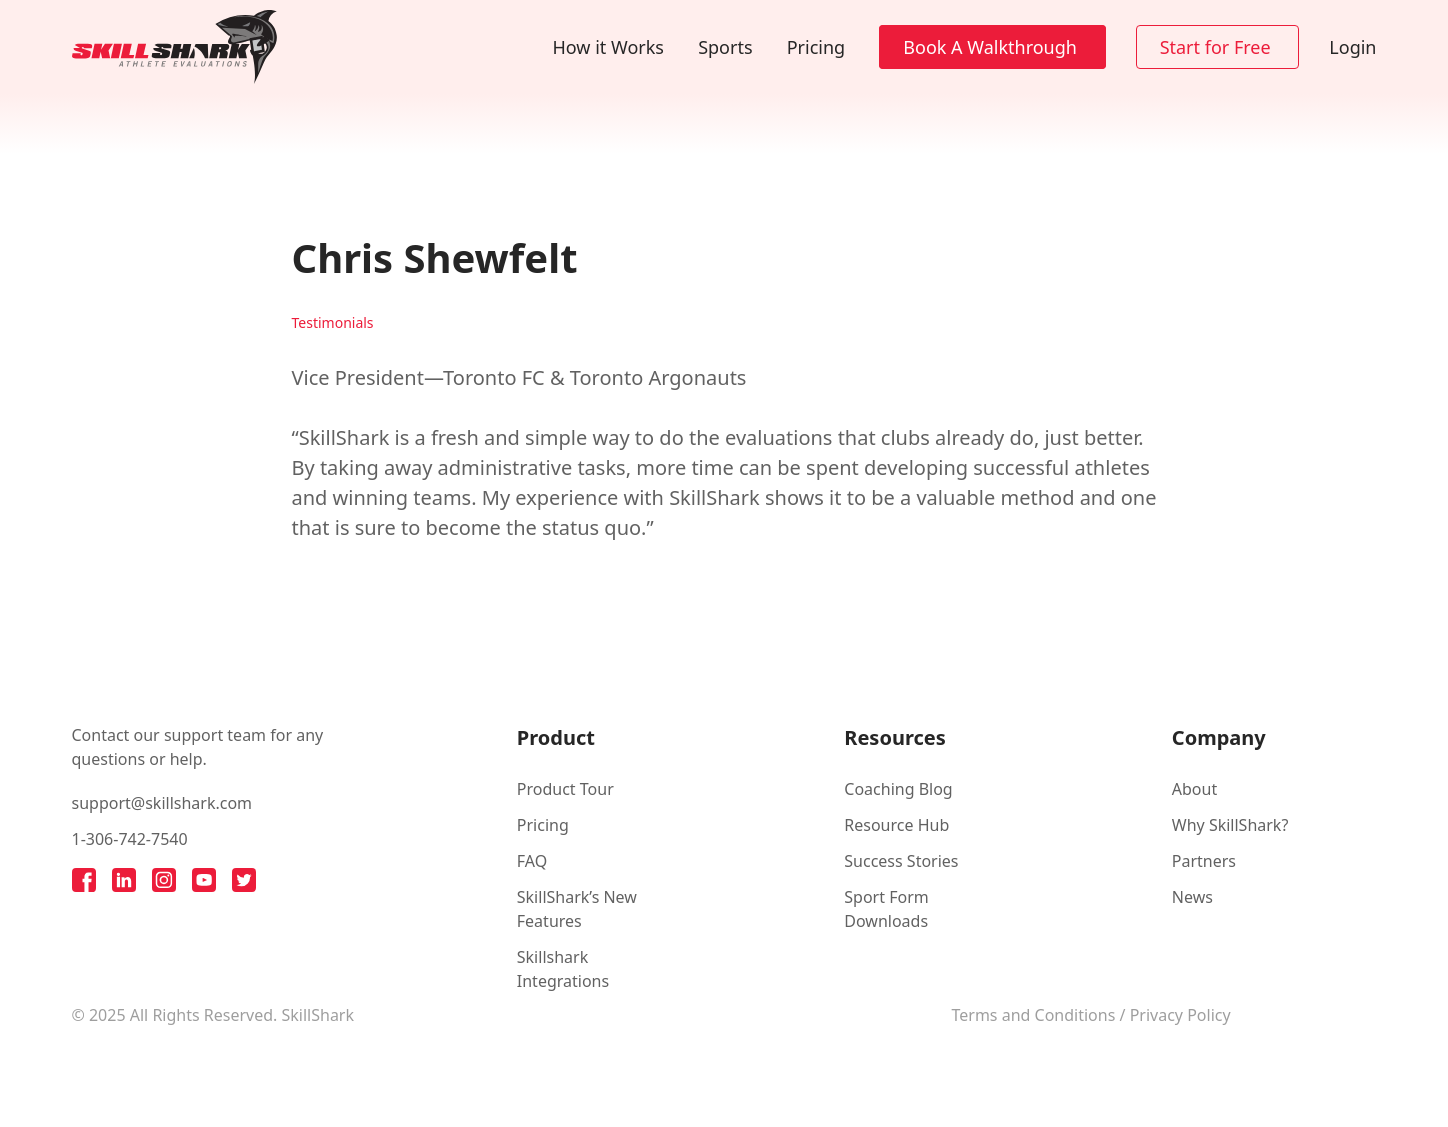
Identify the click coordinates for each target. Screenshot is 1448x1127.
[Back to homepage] (174, 47)
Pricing (816, 47)
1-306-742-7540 (130, 839)
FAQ (532, 861)
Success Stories (901, 861)
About (1194, 789)
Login (1352, 47)
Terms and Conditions (1034, 1015)
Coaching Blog (898, 789)
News (1192, 897)
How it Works (608, 47)
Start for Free (1215, 47)
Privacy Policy (1180, 1015)
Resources (894, 737)
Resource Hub (896, 825)
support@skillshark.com (162, 803)
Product (556, 737)
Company (1219, 737)
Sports (725, 47)
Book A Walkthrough (990, 47)
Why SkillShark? (1230, 825)
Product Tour (565, 789)
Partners (1204, 861)
